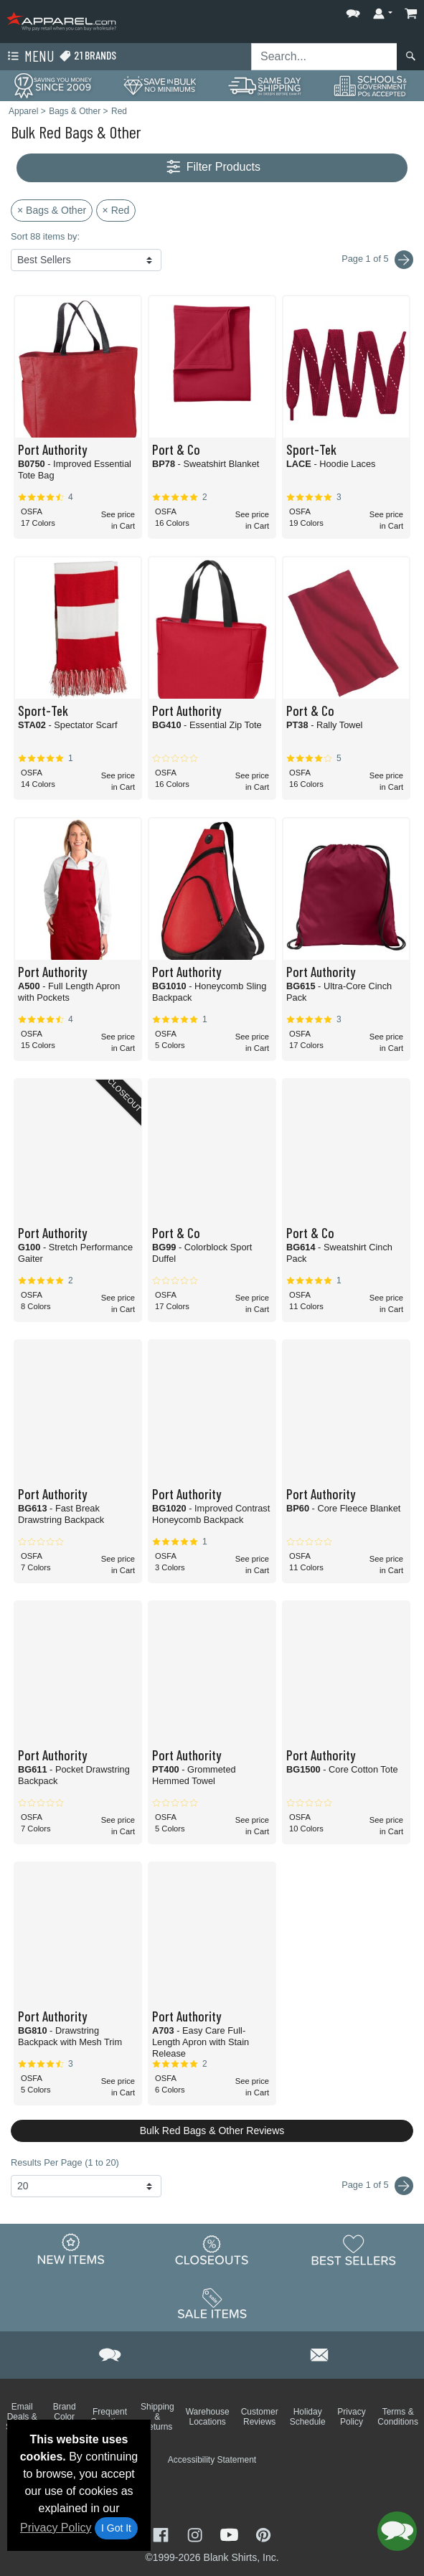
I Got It (116, 2528)
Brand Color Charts (64, 2417)
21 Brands (87, 55)
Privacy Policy (56, 2527)
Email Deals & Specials (22, 2417)
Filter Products (212, 167)
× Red (116, 210)
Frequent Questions (109, 2417)
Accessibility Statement (212, 2460)
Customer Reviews (259, 2417)
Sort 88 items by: (45, 236)
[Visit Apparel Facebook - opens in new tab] (162, 2533)
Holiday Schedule (308, 2417)
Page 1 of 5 (377, 2185)
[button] (353, 10)
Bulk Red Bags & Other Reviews (212, 2130)
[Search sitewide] (324, 56)
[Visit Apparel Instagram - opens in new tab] (196, 2533)
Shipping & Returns (157, 2417)
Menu (29, 57)
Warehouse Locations (208, 2417)
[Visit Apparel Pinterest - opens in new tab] (263, 2533)
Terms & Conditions (397, 2417)
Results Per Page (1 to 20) (65, 2162)
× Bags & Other (51, 210)
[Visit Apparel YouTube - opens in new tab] (231, 2533)
